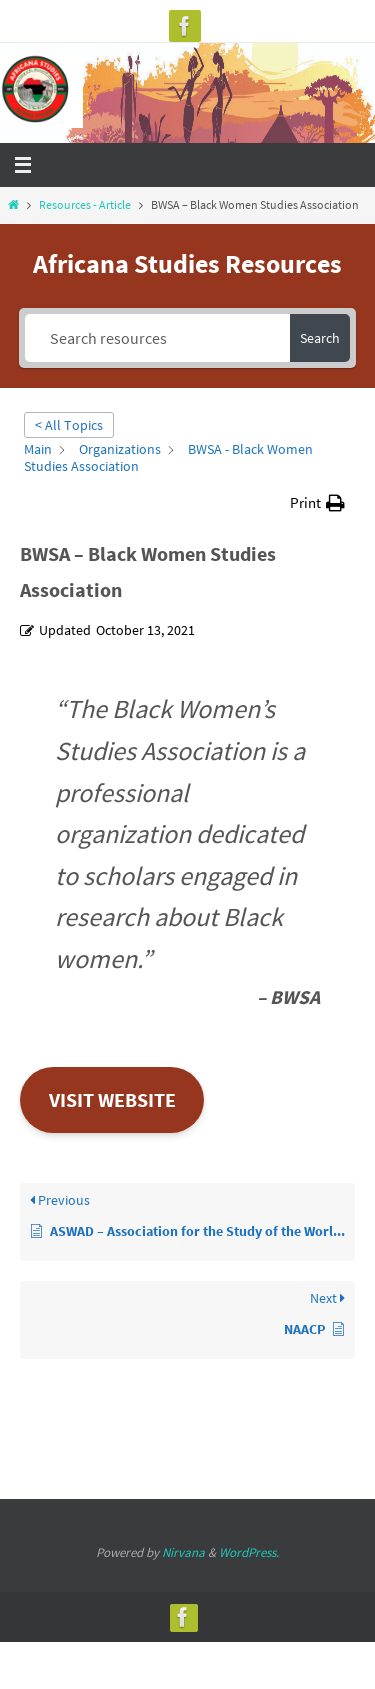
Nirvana (183, 1552)
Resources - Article (85, 205)
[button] (317, 502)
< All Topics (69, 425)
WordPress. (249, 1552)
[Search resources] (158, 338)
